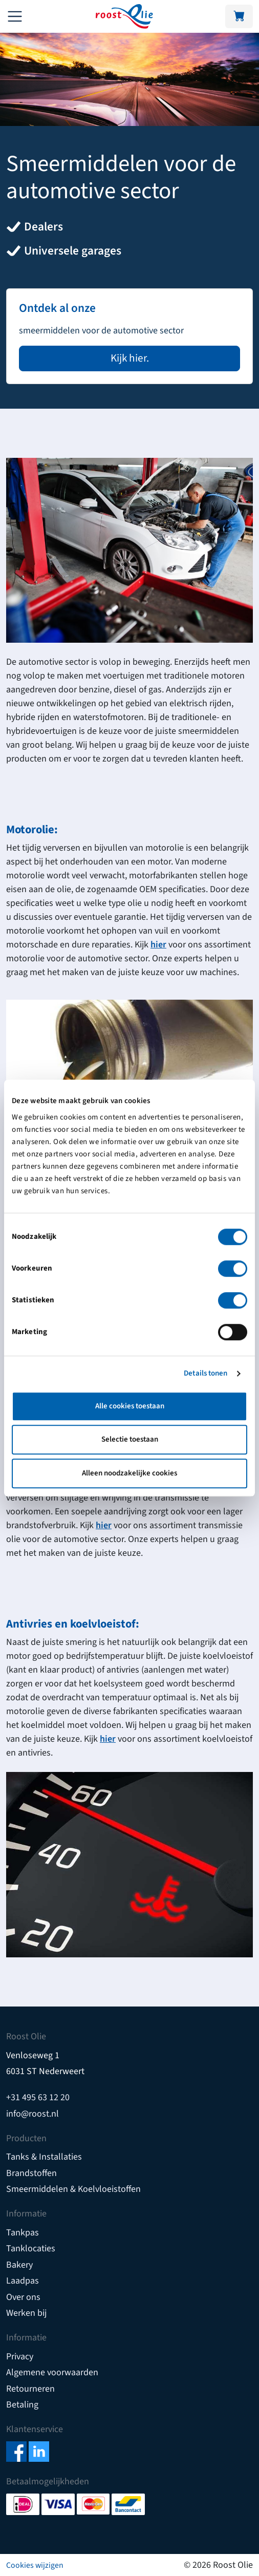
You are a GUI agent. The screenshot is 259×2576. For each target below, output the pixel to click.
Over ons (23, 2297)
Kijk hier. (130, 358)
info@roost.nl (32, 2113)
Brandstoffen (31, 2173)
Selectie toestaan (129, 1439)
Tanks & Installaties (44, 2156)
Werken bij (26, 2313)
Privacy (19, 2356)
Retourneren (30, 2388)
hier (158, 944)
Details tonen (205, 1373)
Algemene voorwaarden (52, 2372)
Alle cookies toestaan (129, 1406)
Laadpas (22, 2280)
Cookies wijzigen (34, 2565)
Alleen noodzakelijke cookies (129, 1473)
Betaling (22, 2404)
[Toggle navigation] (15, 16)
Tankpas (22, 2232)
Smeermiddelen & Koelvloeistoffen (73, 2189)
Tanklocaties (30, 2248)
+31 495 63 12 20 (38, 2097)
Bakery (19, 2264)
